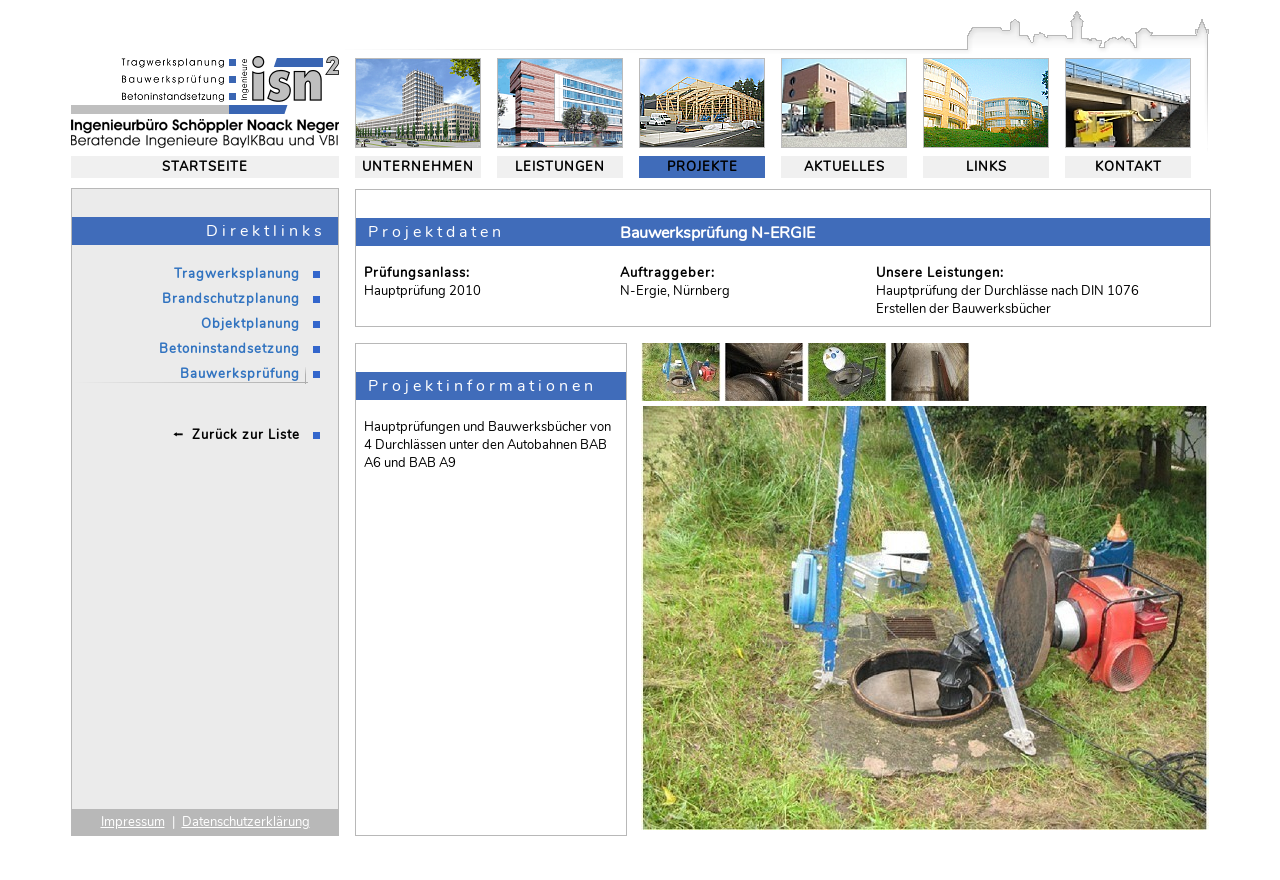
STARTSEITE (205, 167)
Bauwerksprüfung (240, 374)
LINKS (986, 167)
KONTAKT (1128, 167)
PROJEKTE (702, 167)
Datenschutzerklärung (246, 822)
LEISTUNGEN (560, 167)
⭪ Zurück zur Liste (236, 435)
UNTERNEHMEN (418, 167)
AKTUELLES (844, 167)
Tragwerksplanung (237, 274)
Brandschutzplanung (231, 299)
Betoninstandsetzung (229, 349)
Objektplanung (250, 324)
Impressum (133, 822)
